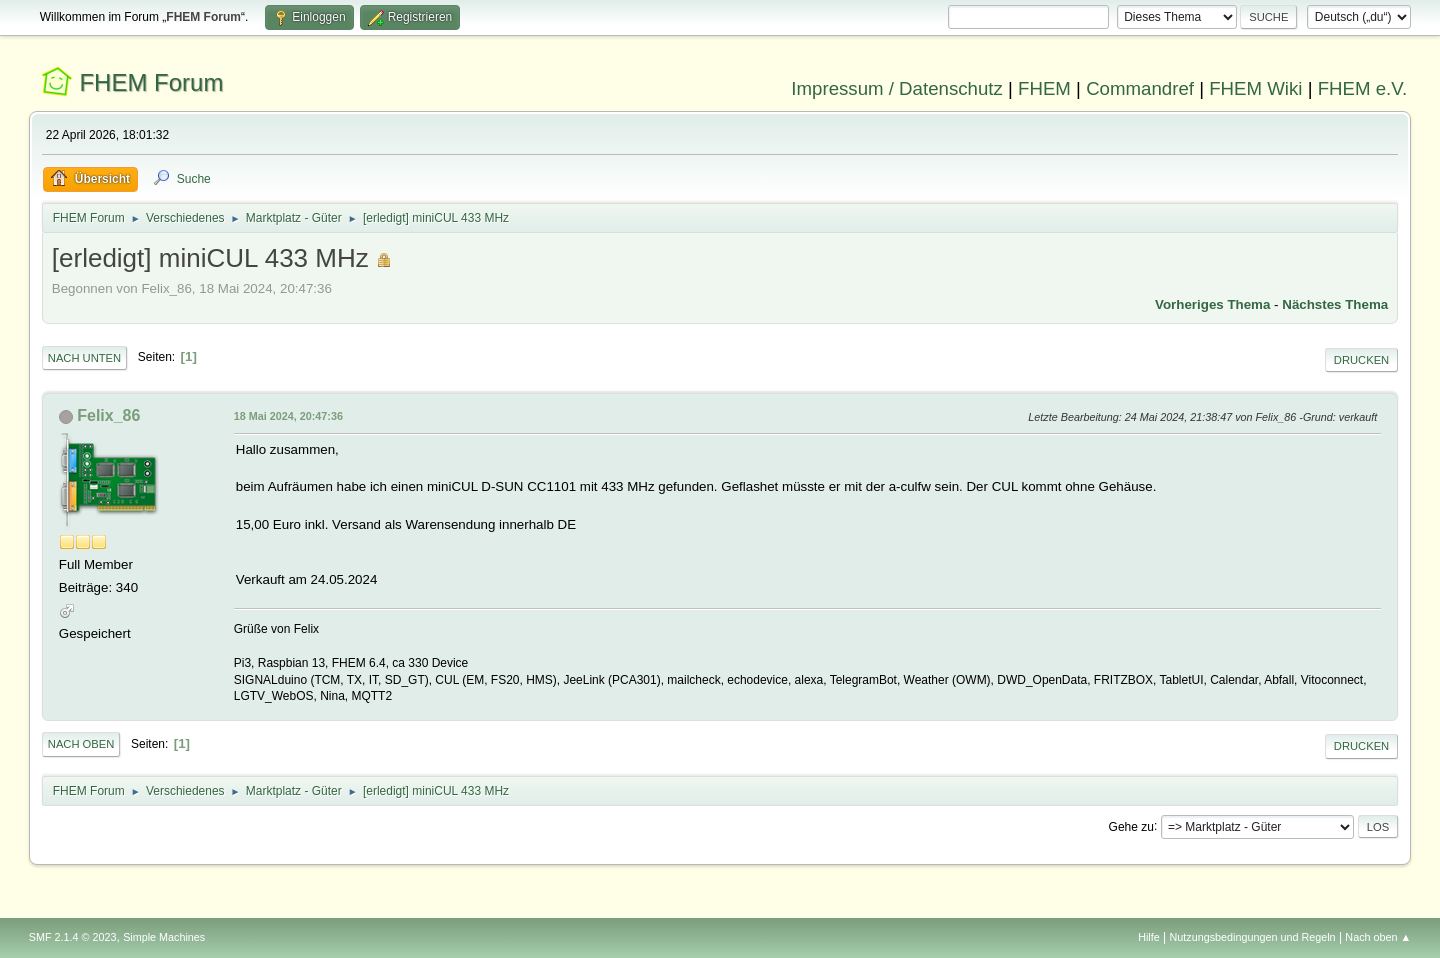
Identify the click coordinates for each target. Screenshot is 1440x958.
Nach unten (84, 358)
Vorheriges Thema (1212, 304)
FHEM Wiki (1255, 88)
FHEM (1044, 88)
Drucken (1361, 360)
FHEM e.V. (1363, 88)
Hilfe (1149, 937)
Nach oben (81, 744)
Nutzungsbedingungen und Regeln (1253, 937)
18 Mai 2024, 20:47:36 (288, 416)
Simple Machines (164, 937)
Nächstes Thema (1335, 304)
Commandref (1140, 88)
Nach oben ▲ (1378, 937)
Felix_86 (108, 415)
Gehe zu (1131, 826)
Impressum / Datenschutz (897, 88)
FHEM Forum (151, 82)
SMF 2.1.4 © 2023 (73, 937)
